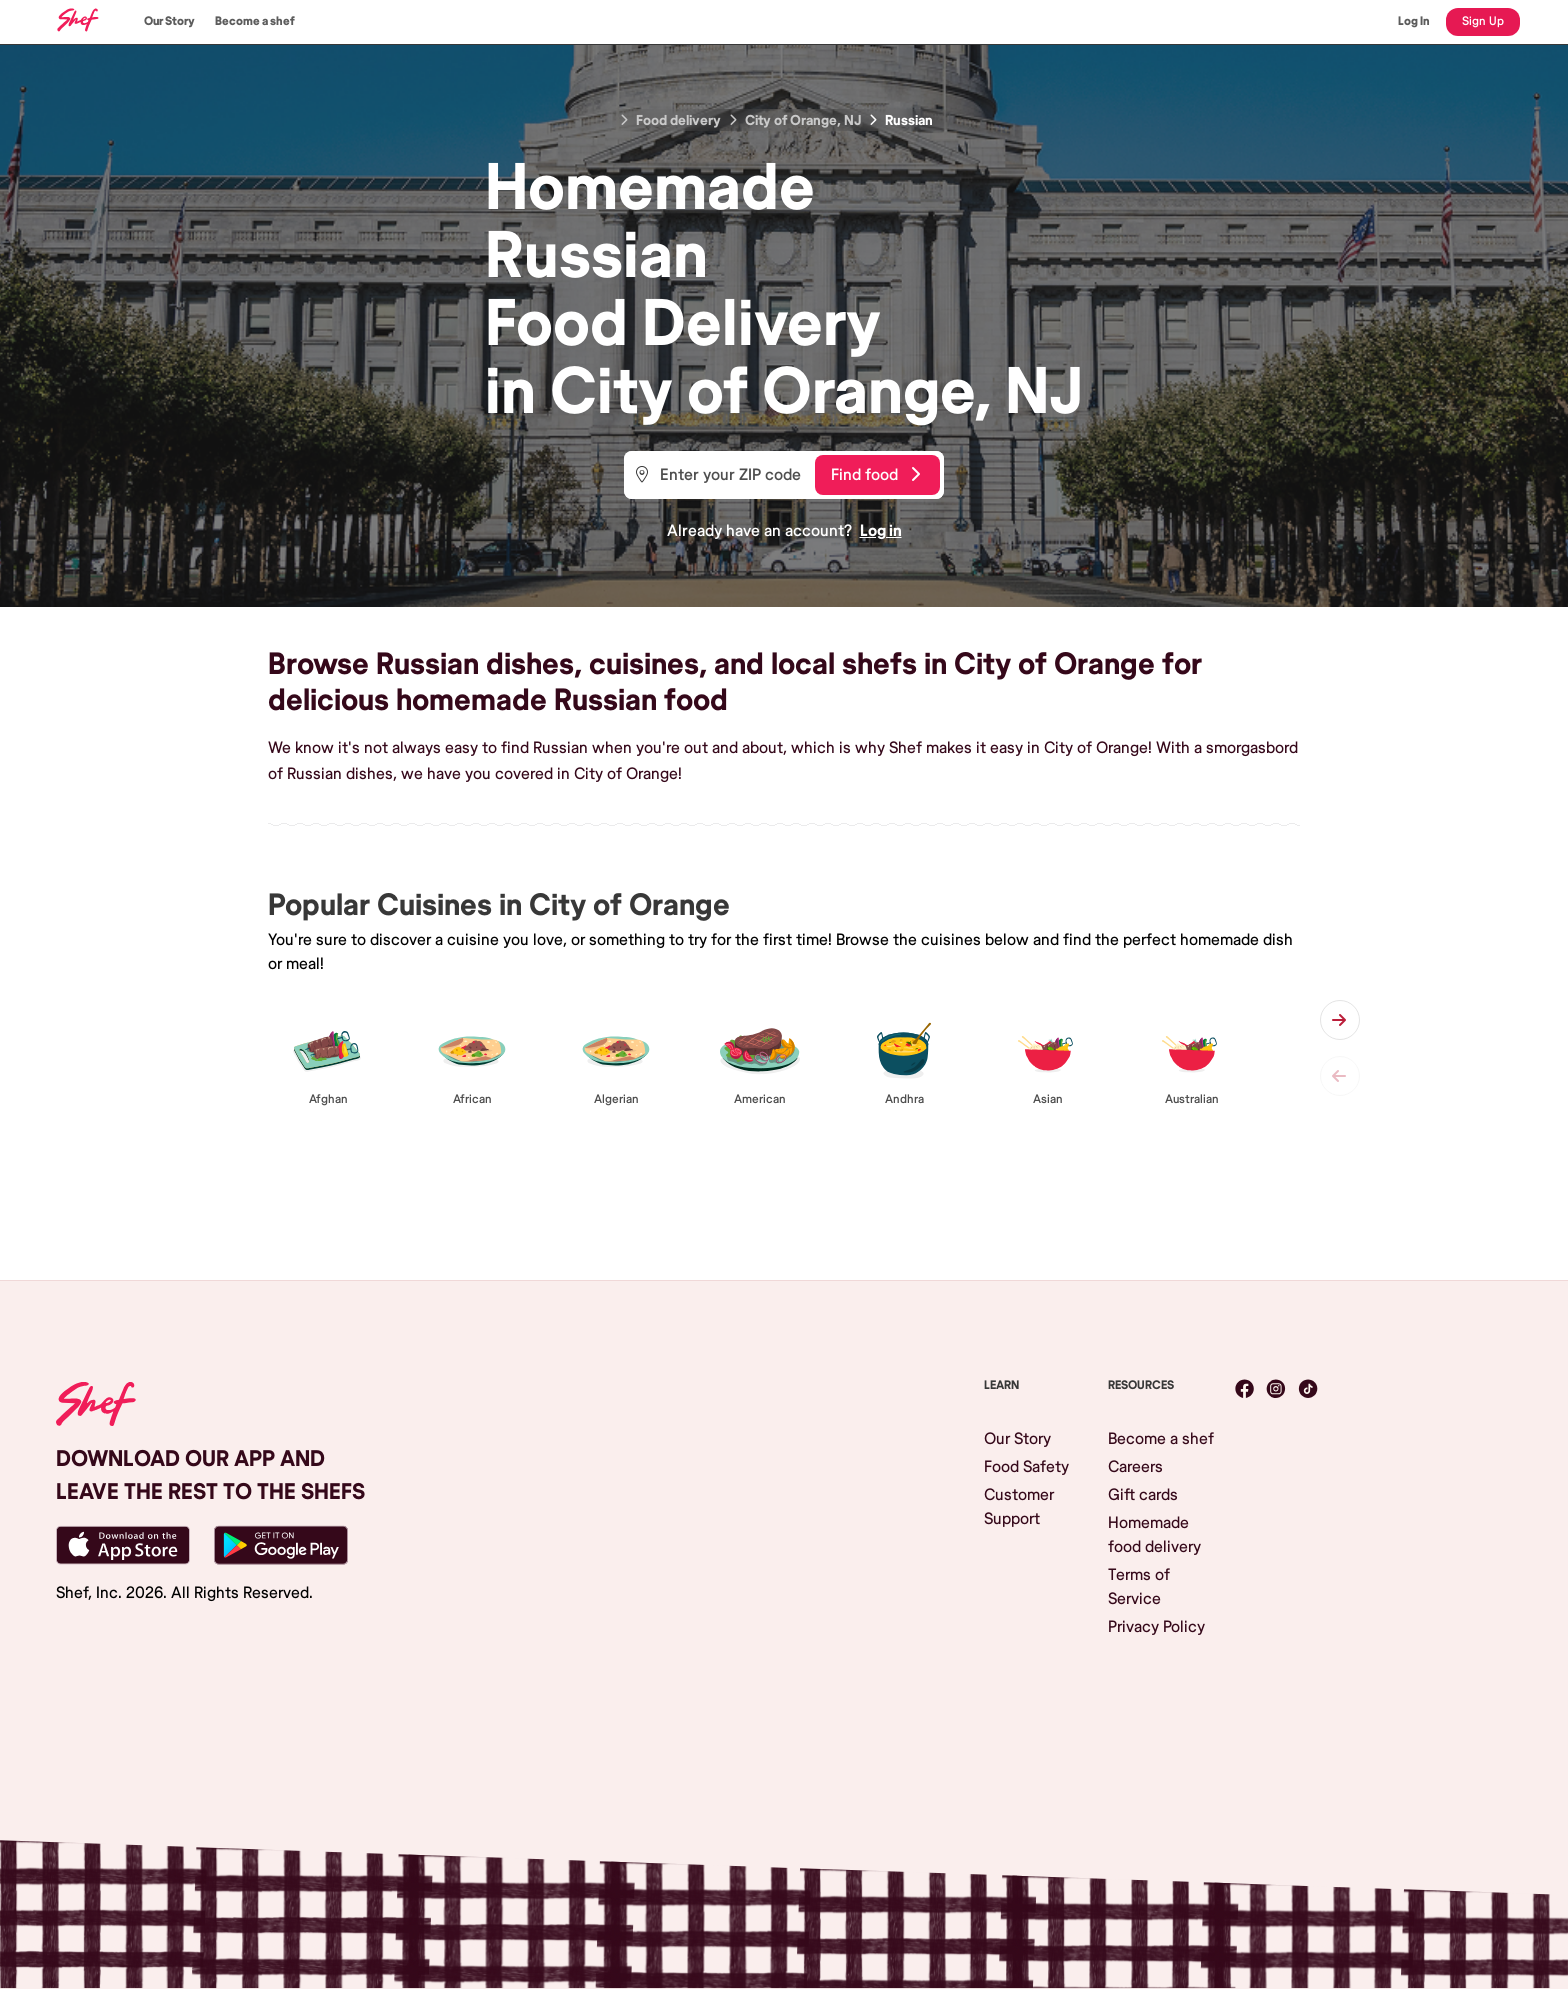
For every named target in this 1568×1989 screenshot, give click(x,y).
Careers (1135, 1467)
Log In (1414, 21)
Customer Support (1019, 1507)
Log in (881, 531)
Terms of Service (1139, 1587)
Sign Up (1483, 21)
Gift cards (1143, 1495)
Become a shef (255, 21)
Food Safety (1026, 1467)
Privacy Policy (1156, 1627)
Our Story (169, 21)
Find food (875, 475)
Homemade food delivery (1154, 1535)
